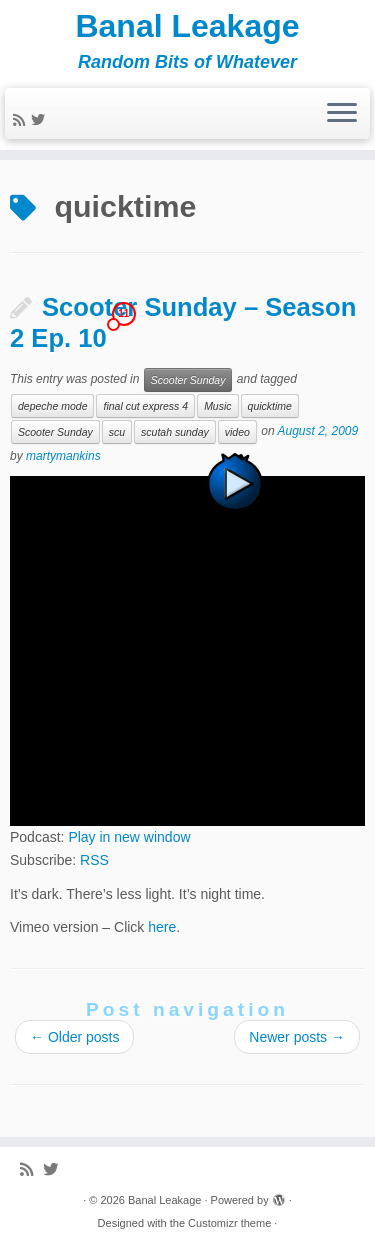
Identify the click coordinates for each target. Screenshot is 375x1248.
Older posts (74, 1037)
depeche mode (52, 406)
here (162, 927)
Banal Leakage (187, 26)
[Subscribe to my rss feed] (22, 120)
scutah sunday (175, 432)
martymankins (63, 456)
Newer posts (297, 1037)
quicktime (270, 406)
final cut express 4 (145, 406)
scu (117, 432)
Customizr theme (229, 1223)
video (237, 432)
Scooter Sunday (188, 380)
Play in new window (129, 837)
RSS (94, 860)
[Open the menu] (342, 114)
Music (217, 406)
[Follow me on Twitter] (41, 120)
